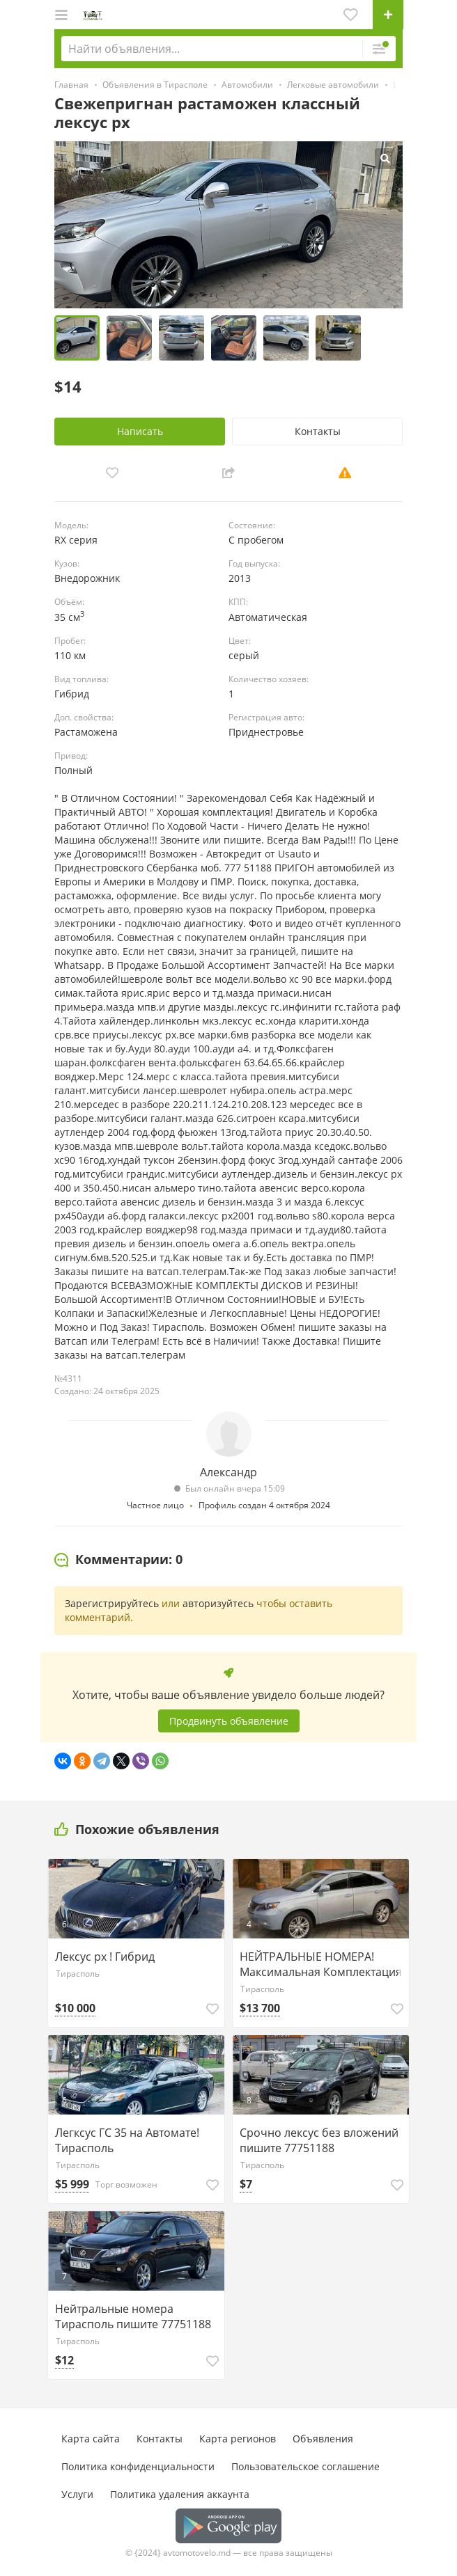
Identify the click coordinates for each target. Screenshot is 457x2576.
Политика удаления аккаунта (179, 2494)
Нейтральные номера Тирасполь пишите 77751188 (133, 2316)
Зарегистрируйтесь (112, 1603)
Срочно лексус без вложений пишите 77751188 (319, 2140)
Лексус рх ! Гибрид (105, 1956)
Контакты (318, 431)
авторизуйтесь (218, 1603)
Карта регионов (237, 2438)
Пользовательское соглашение (305, 2466)
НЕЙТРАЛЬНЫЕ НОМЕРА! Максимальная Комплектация (321, 1964)
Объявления (323, 2438)
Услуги (77, 2494)
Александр (228, 1472)
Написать (140, 431)
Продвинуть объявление (228, 1721)
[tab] (118, 1560)
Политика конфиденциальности (138, 2466)
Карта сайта (90, 2438)
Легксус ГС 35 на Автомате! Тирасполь (127, 2140)
